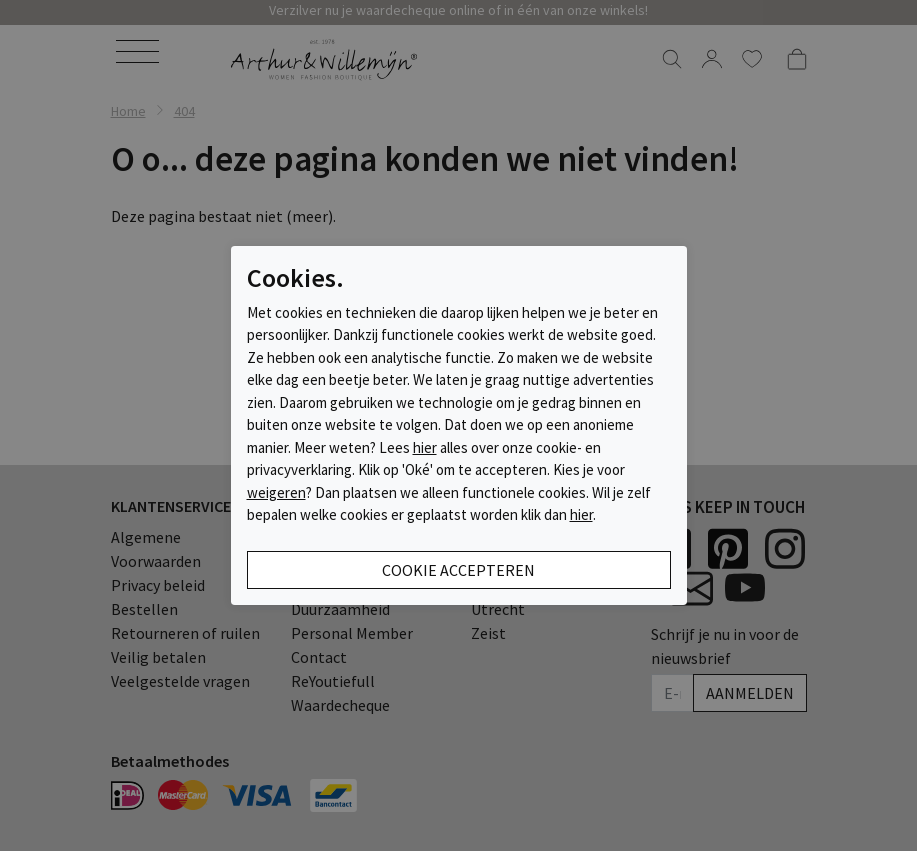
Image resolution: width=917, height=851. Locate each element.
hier (425, 447)
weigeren (276, 492)
